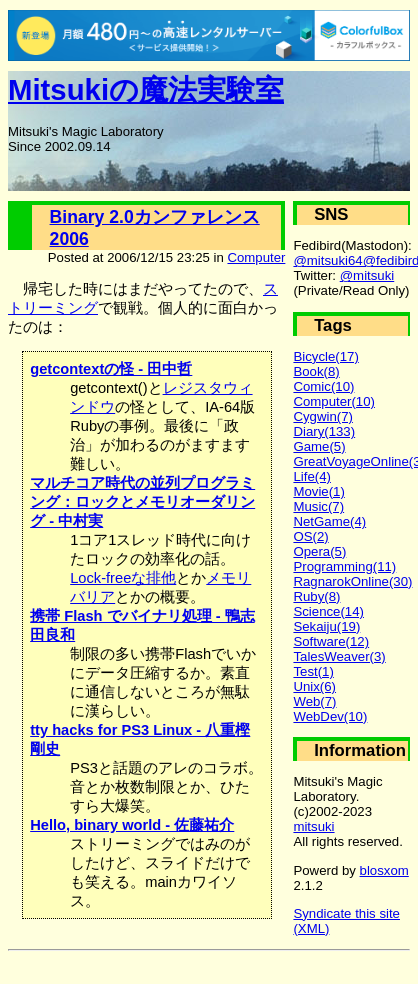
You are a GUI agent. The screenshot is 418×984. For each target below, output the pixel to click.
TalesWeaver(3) (339, 656)
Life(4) (311, 476)
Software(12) (331, 641)
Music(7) (318, 506)
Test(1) (313, 671)
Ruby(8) (316, 596)
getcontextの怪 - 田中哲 (111, 369)
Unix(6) (314, 686)
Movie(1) (318, 491)
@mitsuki (367, 275)
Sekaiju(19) (326, 626)
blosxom (384, 870)
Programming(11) (344, 566)
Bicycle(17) (325, 356)
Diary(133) (324, 431)
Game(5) (319, 446)
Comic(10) (323, 386)
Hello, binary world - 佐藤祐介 (132, 825)
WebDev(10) (330, 716)
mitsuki (313, 826)
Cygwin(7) (323, 416)
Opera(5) (319, 551)
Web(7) (314, 701)
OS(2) (310, 536)
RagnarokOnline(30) (352, 581)
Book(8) (316, 371)
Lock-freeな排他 (123, 578)
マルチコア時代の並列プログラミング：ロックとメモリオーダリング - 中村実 (142, 502)
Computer (256, 257)
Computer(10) (334, 401)
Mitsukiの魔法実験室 (146, 89)
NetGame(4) (329, 521)
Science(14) (328, 611)
